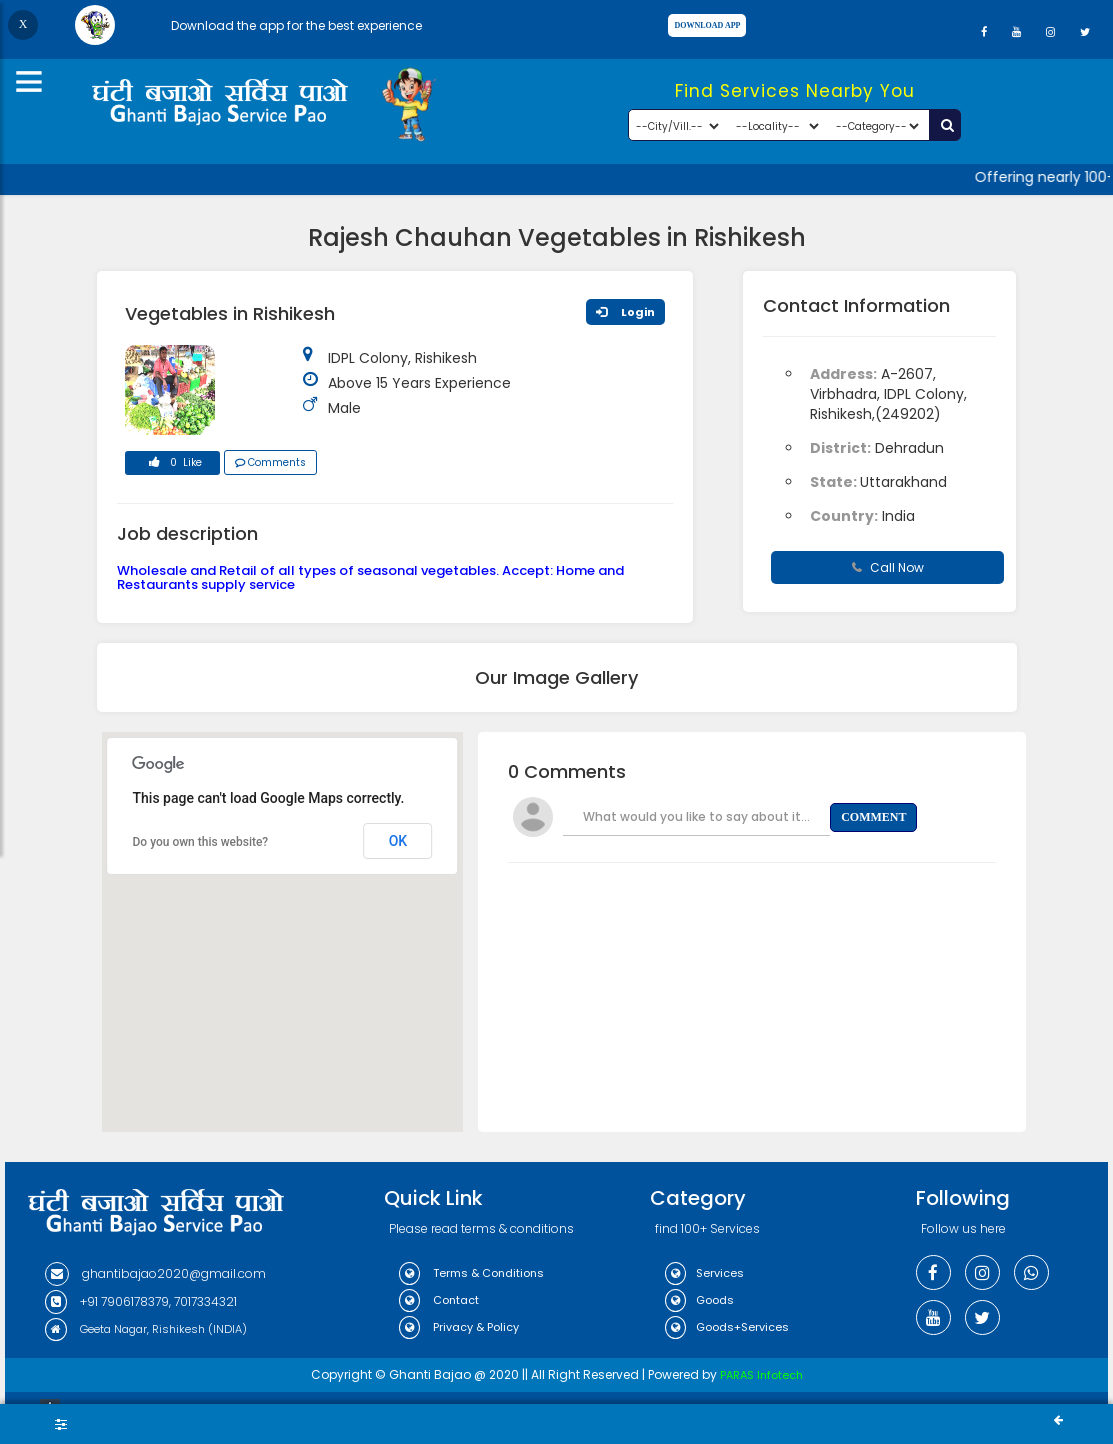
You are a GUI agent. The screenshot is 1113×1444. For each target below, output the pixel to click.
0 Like (172, 465)
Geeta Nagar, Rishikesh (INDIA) (146, 1329)
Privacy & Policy (459, 1327)
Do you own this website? (201, 842)
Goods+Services (727, 1327)
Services (704, 1273)
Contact (439, 1300)
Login (625, 312)
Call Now (888, 567)
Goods (699, 1300)
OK (398, 841)
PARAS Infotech (761, 1375)
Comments (270, 462)
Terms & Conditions (471, 1273)
